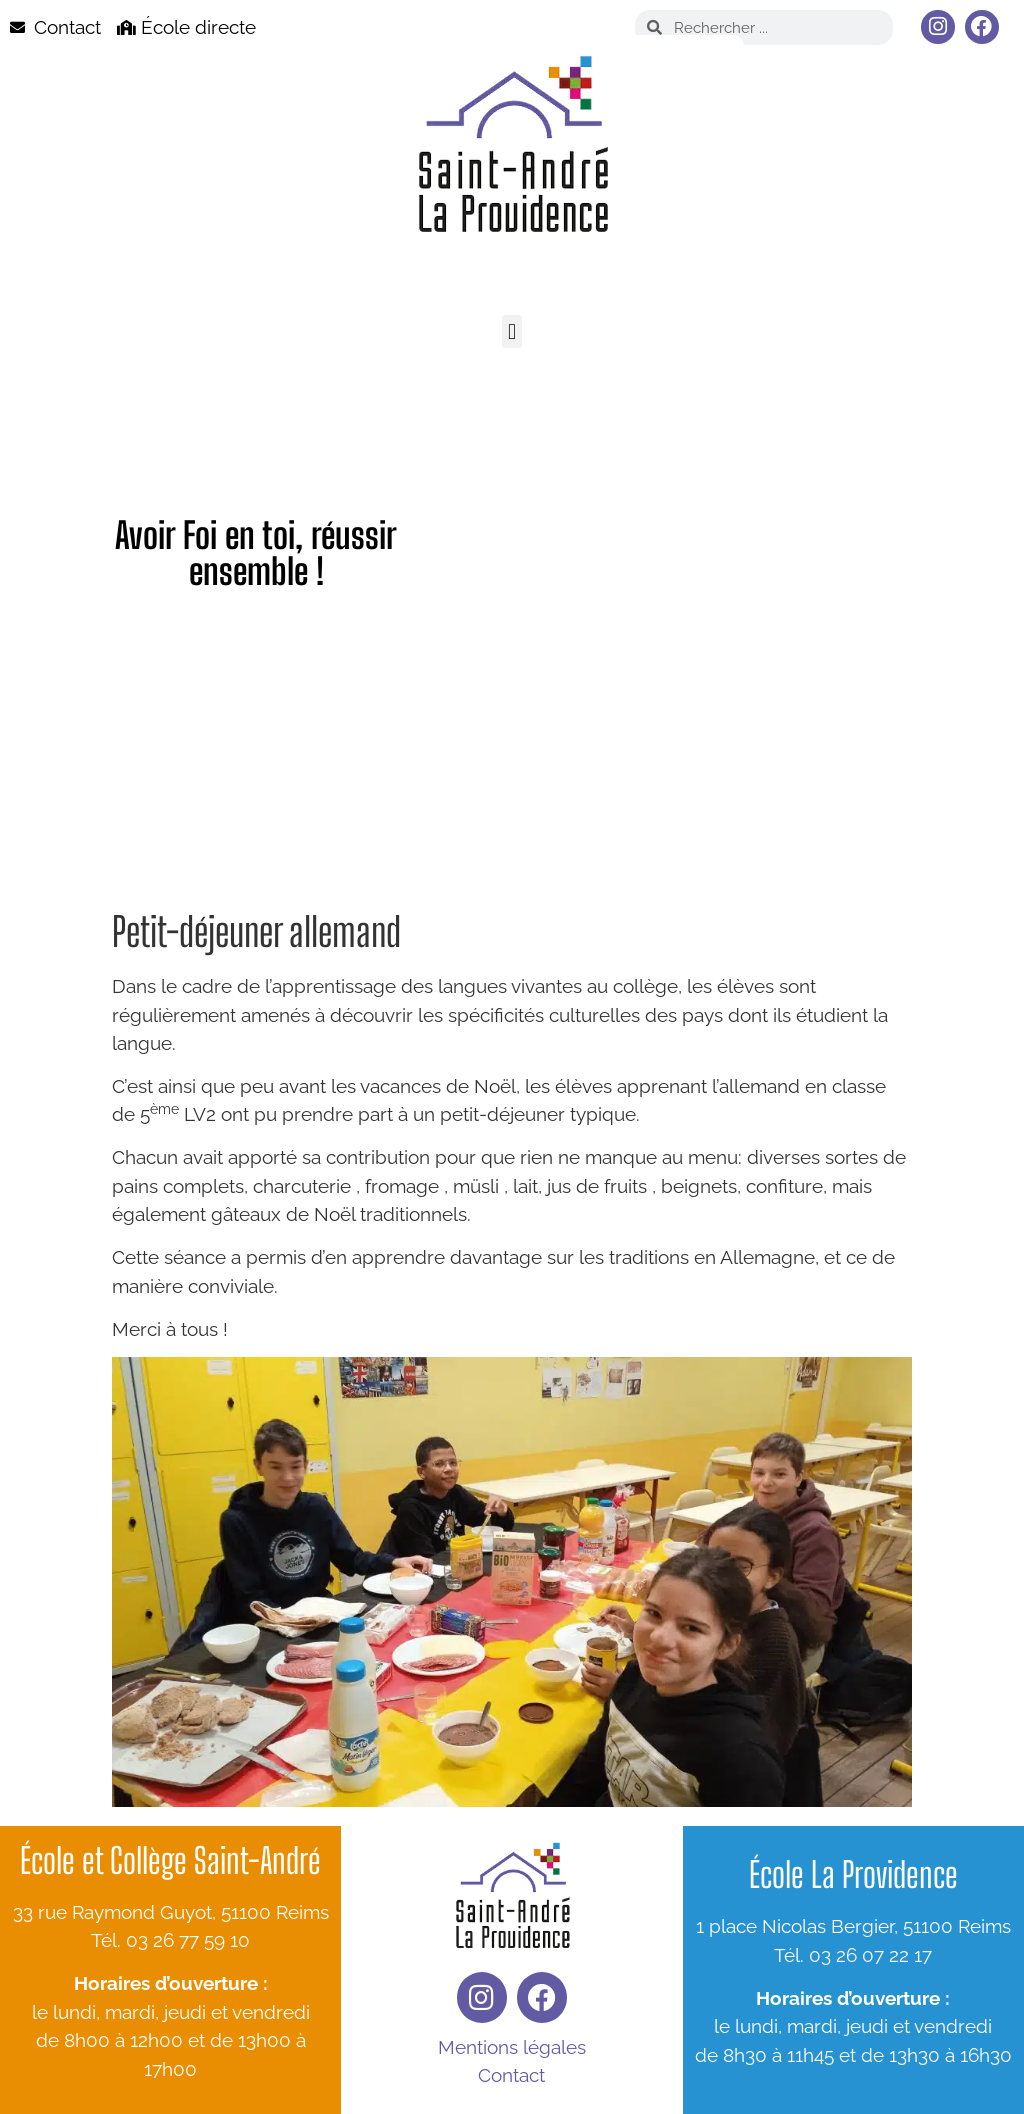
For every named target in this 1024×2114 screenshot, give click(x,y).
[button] (511, 331)
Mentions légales (512, 2047)
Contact (511, 2075)
